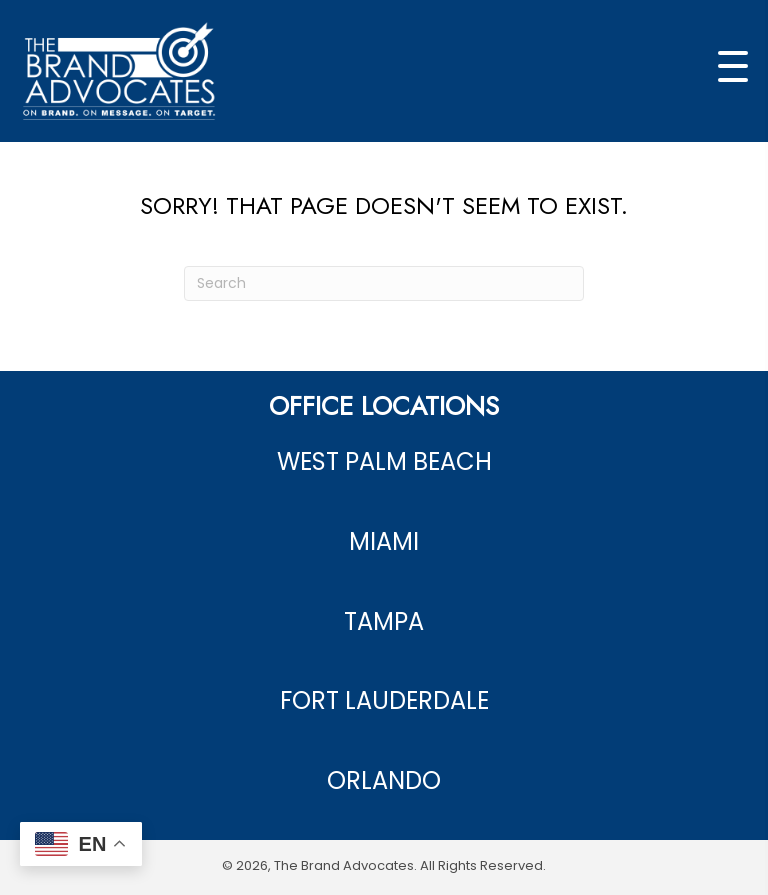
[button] (733, 67)
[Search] (384, 283)
